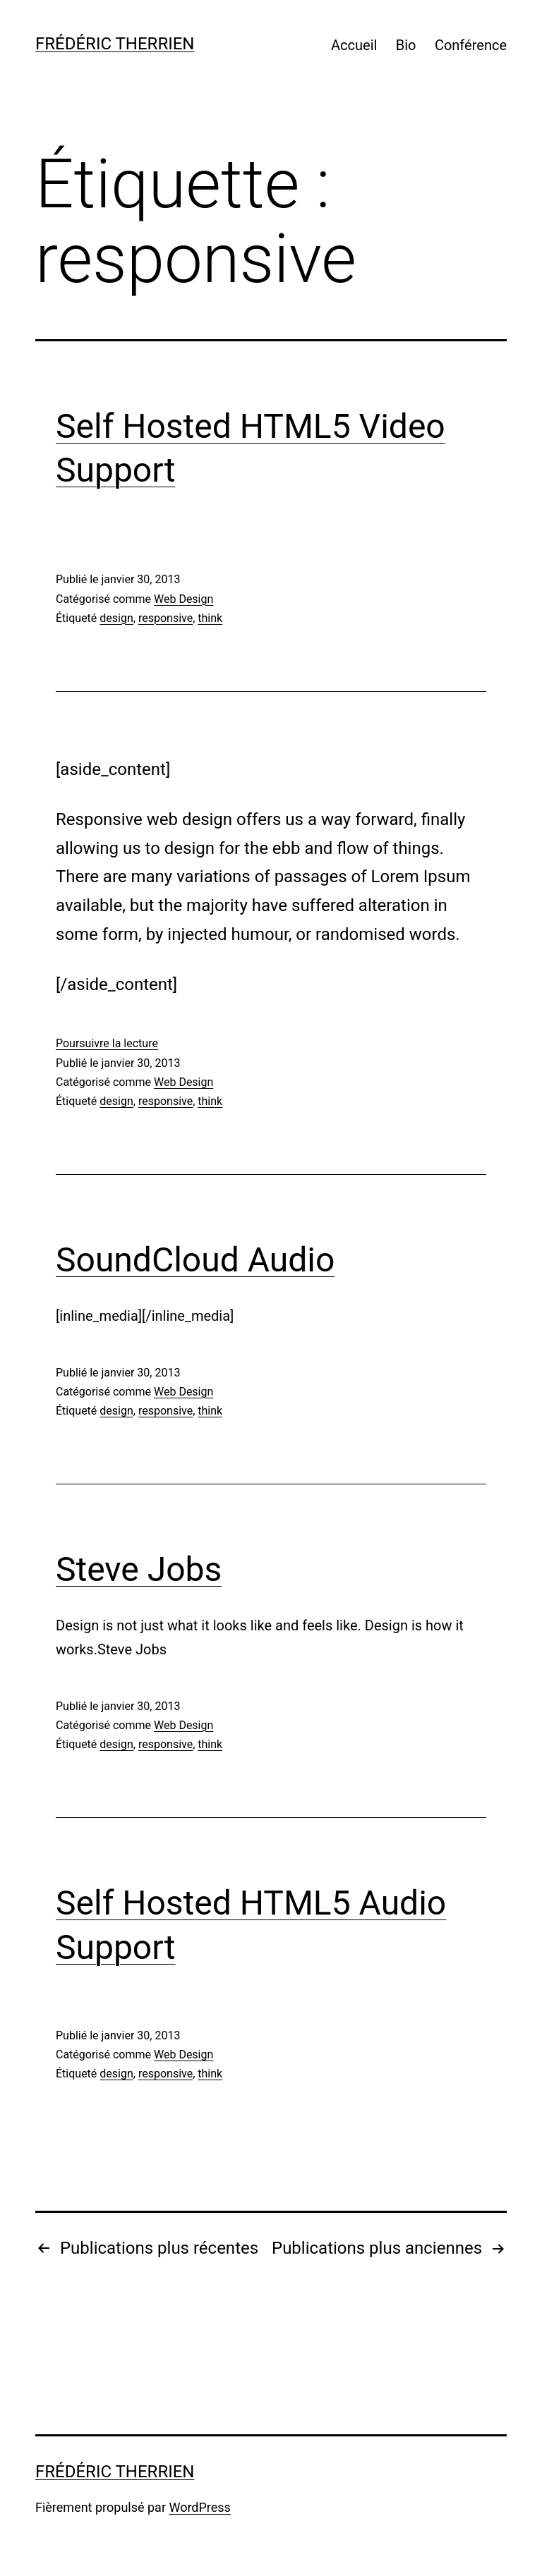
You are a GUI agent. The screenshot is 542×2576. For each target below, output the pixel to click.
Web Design (183, 599)
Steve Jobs (139, 1569)
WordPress (199, 2507)
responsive (165, 618)
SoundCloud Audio (195, 1260)
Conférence (471, 45)
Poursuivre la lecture (107, 1043)
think (210, 618)
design (116, 618)
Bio (406, 45)
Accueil (354, 45)
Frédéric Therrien (114, 44)
